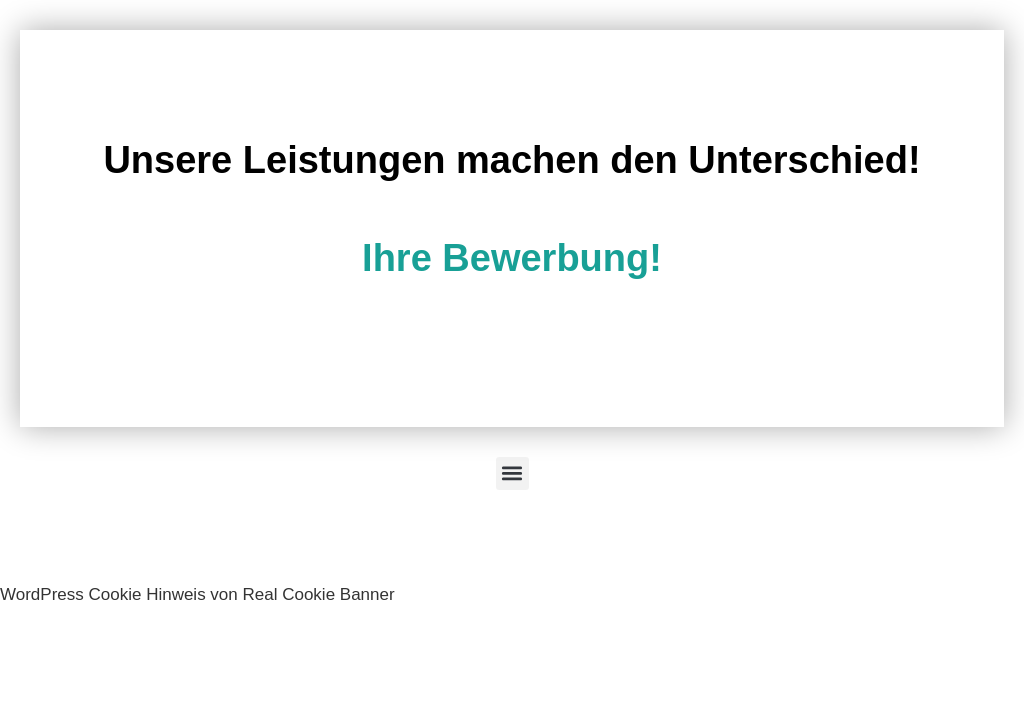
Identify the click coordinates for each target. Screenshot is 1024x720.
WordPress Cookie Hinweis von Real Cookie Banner (197, 594)
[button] (512, 473)
